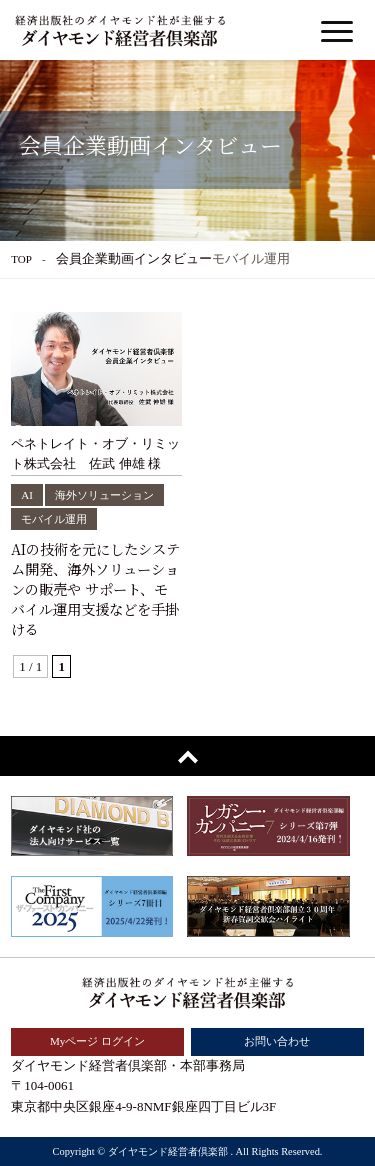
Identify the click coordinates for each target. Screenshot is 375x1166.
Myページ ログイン (97, 1041)
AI (27, 495)
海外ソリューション (104, 495)
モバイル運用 (54, 519)
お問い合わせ (277, 1041)
